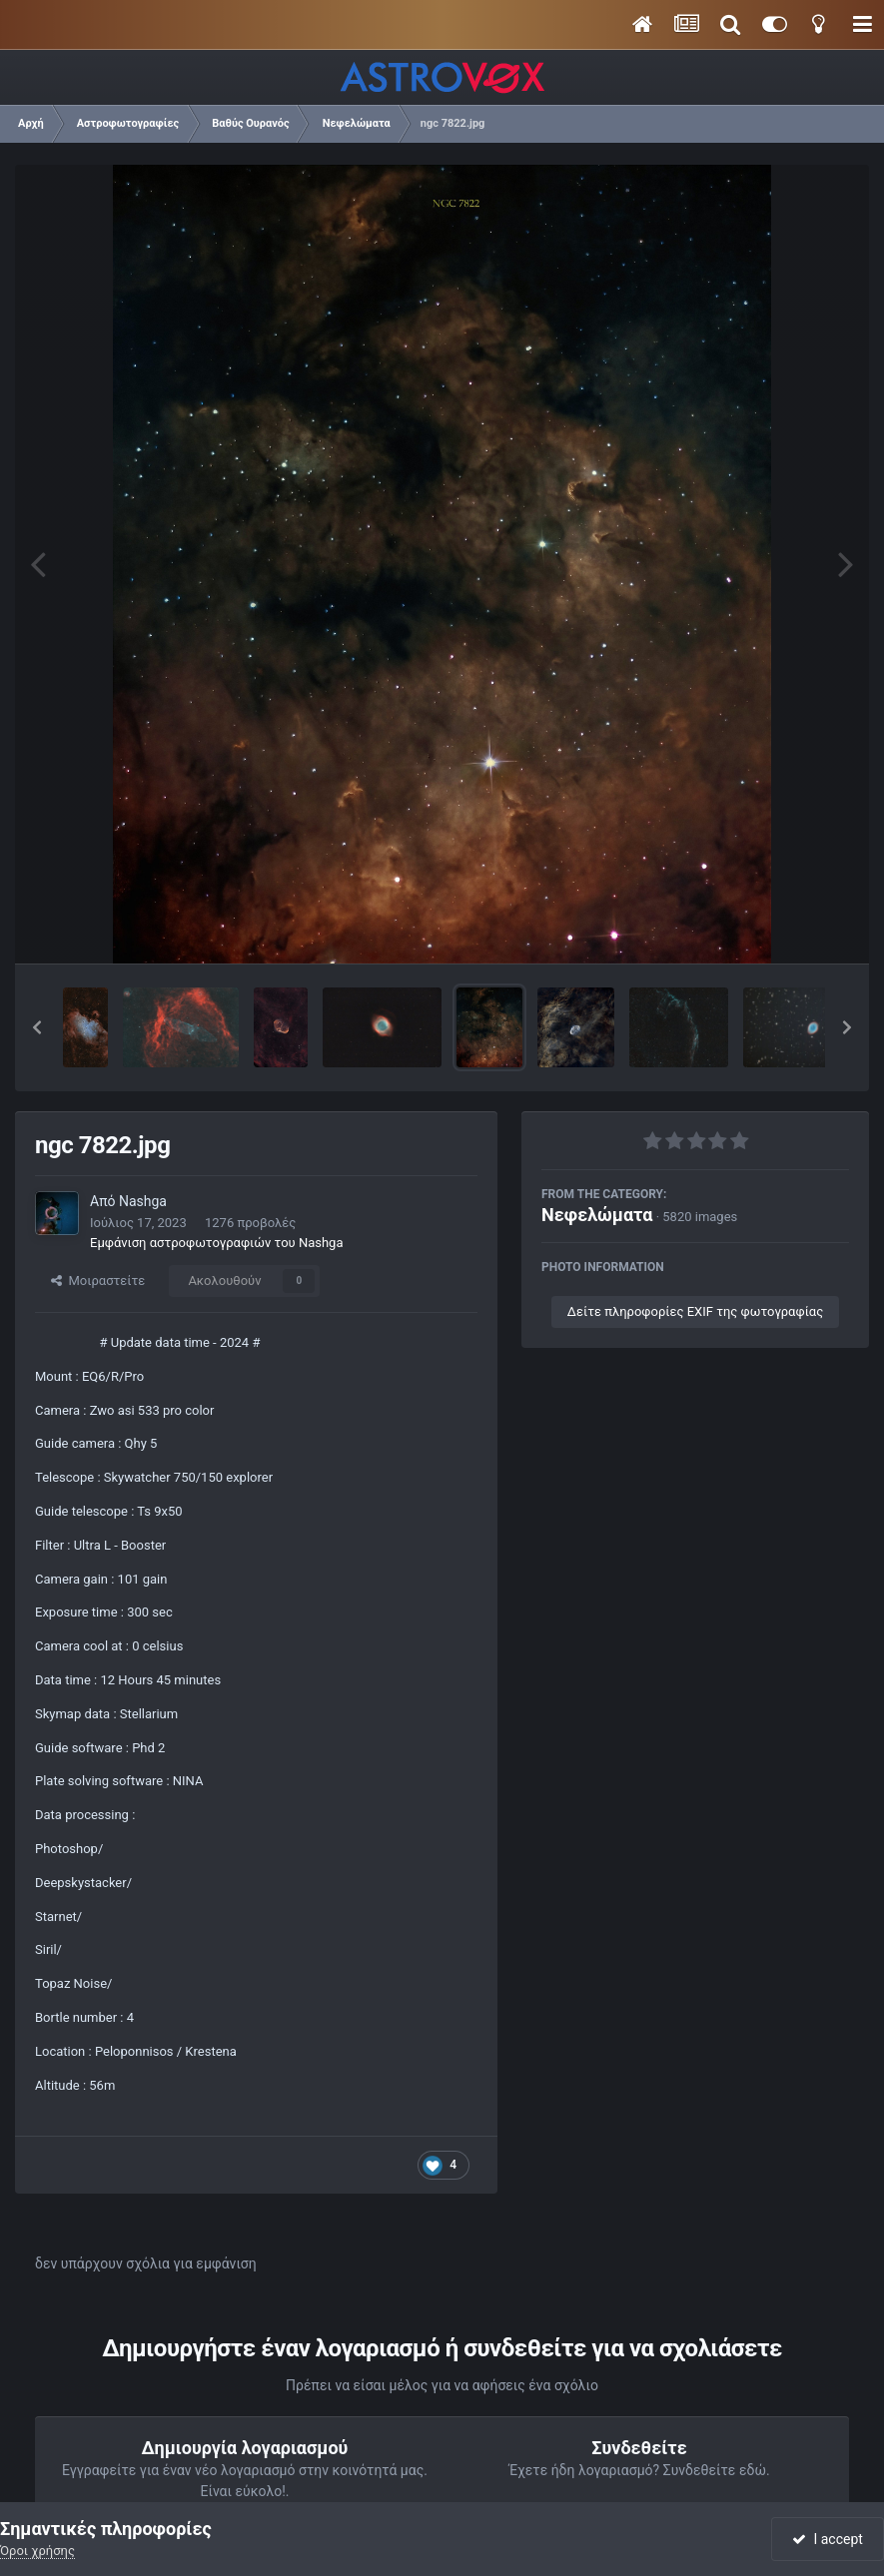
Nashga (143, 1201)
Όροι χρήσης (37, 2550)
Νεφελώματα (596, 1214)
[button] (37, 1027)
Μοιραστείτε (98, 1280)
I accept (827, 2539)
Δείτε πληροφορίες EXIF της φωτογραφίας (695, 1311)
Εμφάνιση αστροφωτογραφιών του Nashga (216, 1242)
